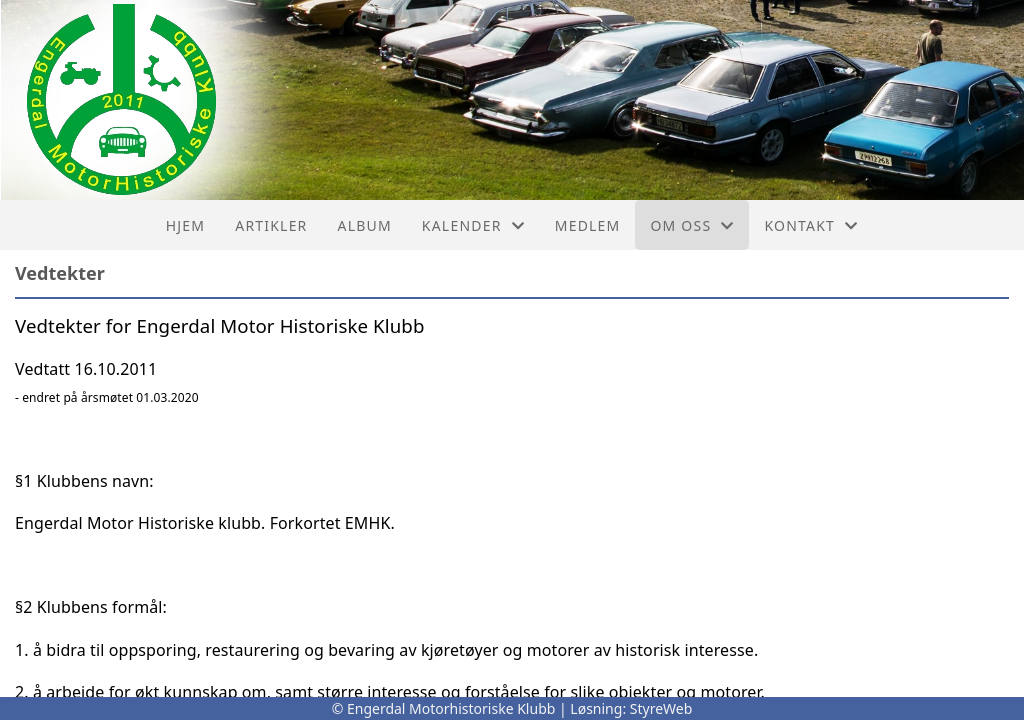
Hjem (185, 225)
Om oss (692, 225)
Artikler (271, 225)
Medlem (588, 225)
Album (365, 225)
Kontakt (811, 225)
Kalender (473, 225)
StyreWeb (661, 708)
